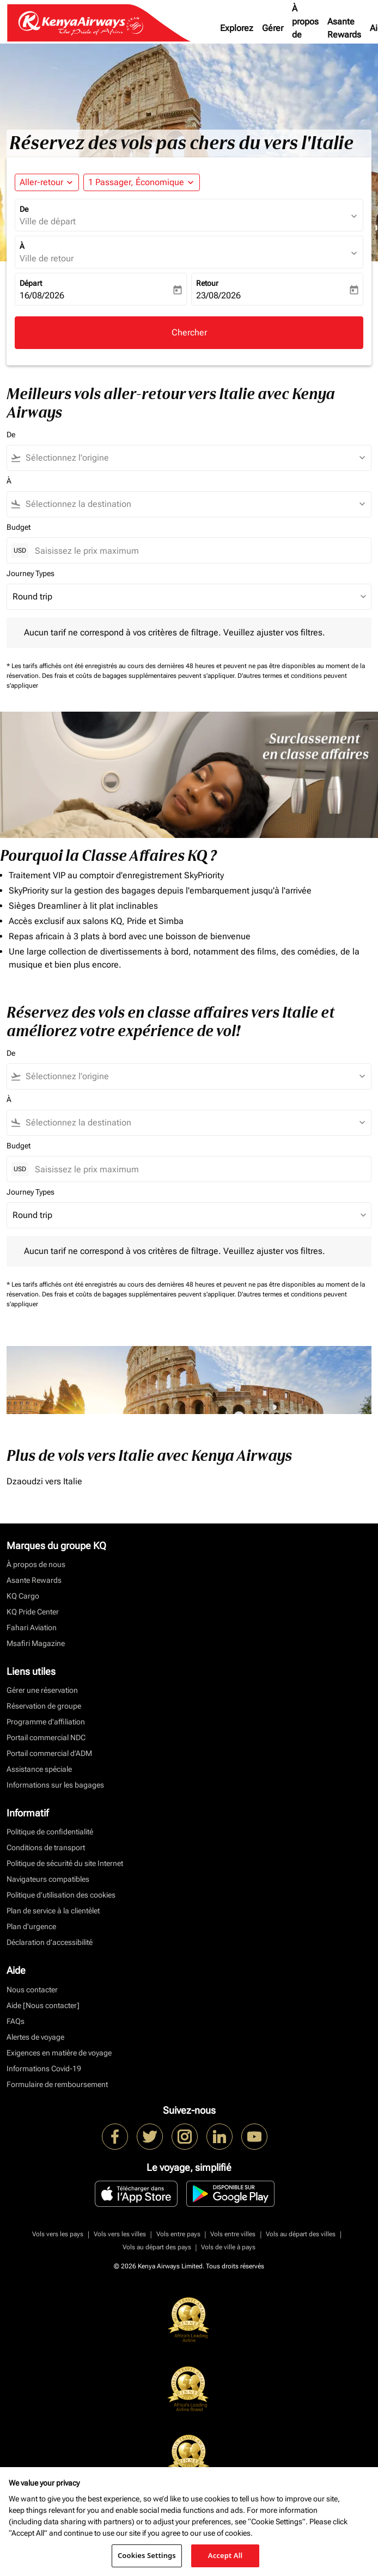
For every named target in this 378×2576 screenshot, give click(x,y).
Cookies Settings (147, 2555)
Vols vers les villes (120, 2234)
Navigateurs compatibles (48, 1879)
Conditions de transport (46, 1847)
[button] (141, 182)
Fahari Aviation (32, 1627)
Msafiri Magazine (36, 1643)
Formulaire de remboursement (57, 2084)
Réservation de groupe (44, 1706)
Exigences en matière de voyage (59, 2052)
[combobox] (194, 457)
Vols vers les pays (57, 2234)
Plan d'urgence (31, 1926)
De (24, 209)
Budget (19, 527)
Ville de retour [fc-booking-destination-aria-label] (47, 258)
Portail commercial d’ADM (49, 1753)
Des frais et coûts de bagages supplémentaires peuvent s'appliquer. (139, 676)
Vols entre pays (178, 2234)
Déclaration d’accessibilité (50, 1942)
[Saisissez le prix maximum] (197, 551)
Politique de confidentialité (50, 1831)
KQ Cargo (23, 1596)
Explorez (236, 28)
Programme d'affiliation (46, 1721)
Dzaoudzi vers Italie (44, 1481)
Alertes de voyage (35, 2037)
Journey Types (30, 573)
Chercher (189, 332)
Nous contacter (32, 1989)
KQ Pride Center (33, 1611)
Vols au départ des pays (157, 2247)
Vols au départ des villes (301, 2234)
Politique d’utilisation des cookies (61, 1894)
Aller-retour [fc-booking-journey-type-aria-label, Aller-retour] (41, 182)
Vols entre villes (232, 2234)
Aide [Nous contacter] (43, 2005)
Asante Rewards (344, 28)
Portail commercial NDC (46, 1737)
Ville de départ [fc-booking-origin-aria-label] (48, 221)
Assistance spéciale (39, 1769)
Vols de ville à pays (228, 2247)
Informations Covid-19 (44, 2068)
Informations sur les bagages (55, 1784)
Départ (31, 283)
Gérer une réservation (42, 1690)
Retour (207, 283)
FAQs (16, 2021)
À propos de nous (305, 28)
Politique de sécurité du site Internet (65, 1863)
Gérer (272, 28)
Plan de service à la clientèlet (53, 1910)
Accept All (225, 2555)
